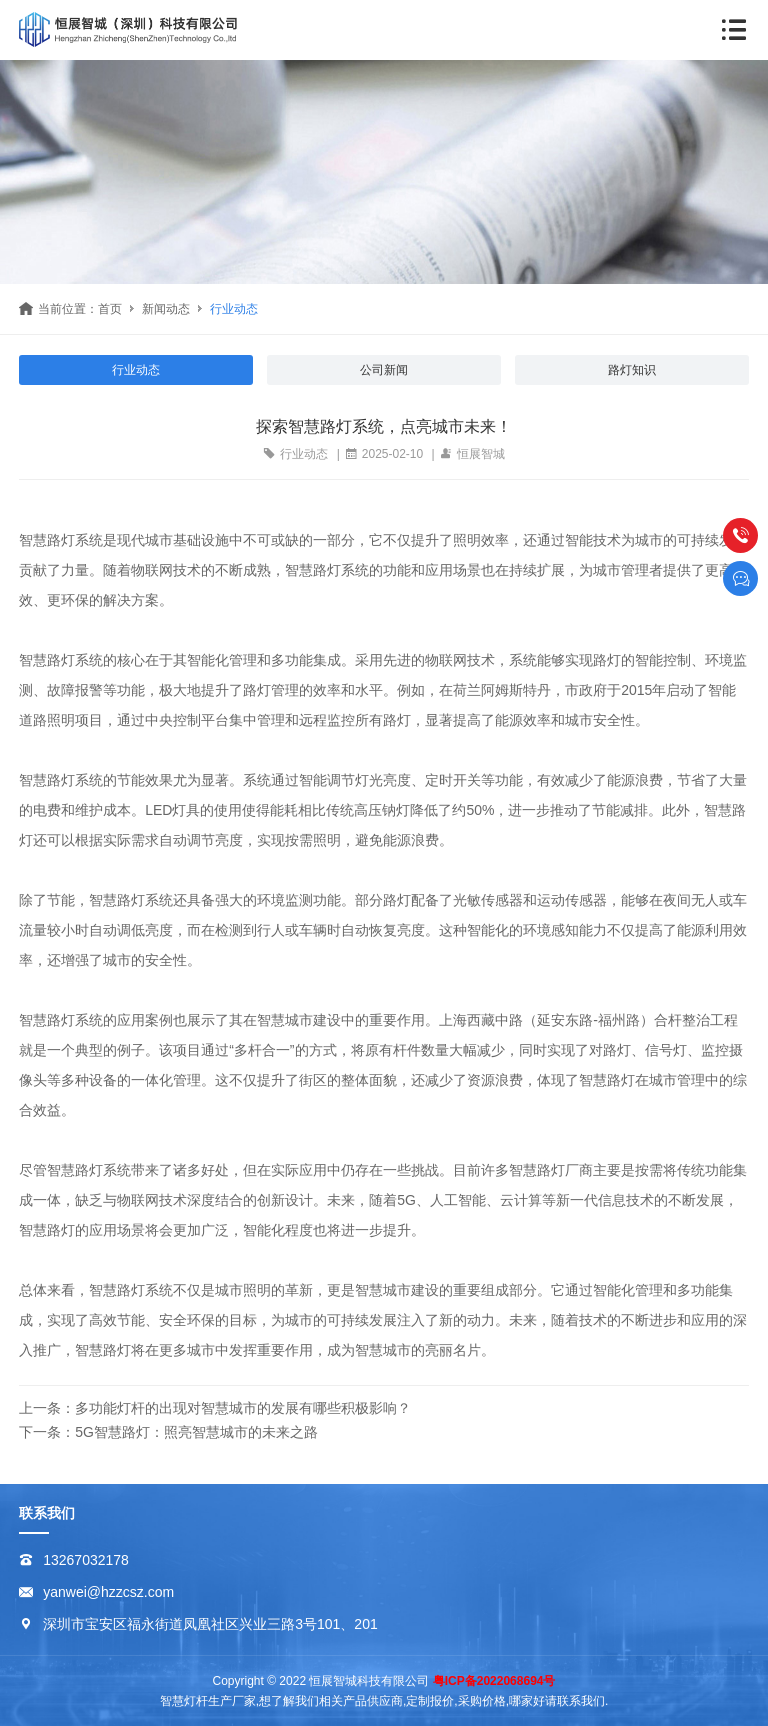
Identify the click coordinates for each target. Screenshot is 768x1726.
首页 (110, 309)
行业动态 (234, 309)
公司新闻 (384, 370)
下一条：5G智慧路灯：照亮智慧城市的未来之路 (168, 1432)
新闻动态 (166, 309)
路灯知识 (632, 370)
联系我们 (47, 1513)
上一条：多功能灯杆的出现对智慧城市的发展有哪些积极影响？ (215, 1408)
